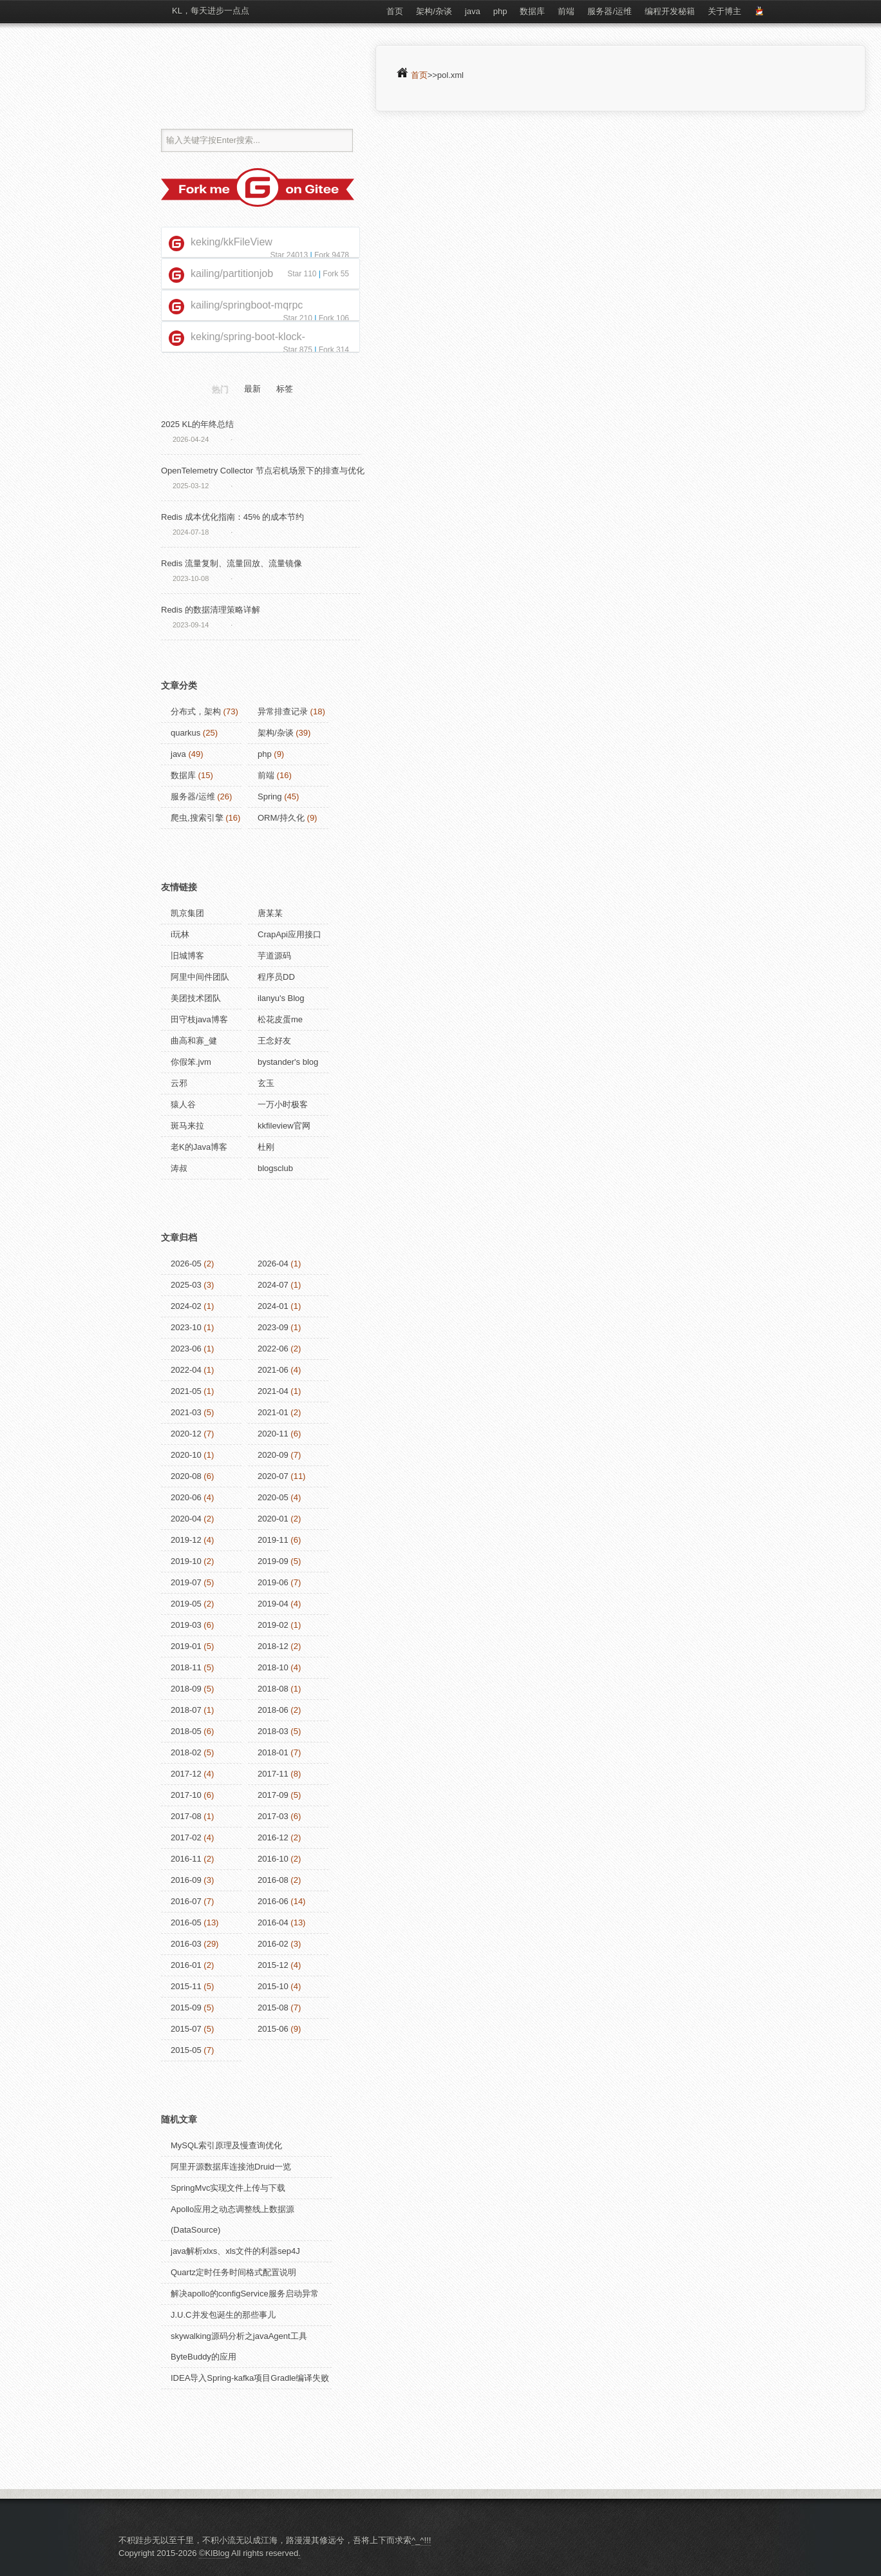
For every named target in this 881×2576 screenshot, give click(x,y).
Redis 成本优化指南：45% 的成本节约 (232, 517)
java (472, 11)
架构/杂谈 (434, 11)
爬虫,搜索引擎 (197, 818)
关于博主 (724, 11)
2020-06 (186, 1497)
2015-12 (273, 1965)
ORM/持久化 (281, 818)
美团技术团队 (196, 998)
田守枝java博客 (199, 1019)
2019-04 (273, 1603)
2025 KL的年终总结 (197, 424)
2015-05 (186, 2050)
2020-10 (186, 1455)
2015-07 (186, 2029)
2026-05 (186, 1263)
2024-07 (273, 1285)
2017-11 (273, 1774)
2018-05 (186, 1731)
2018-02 (186, 1752)
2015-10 (273, 1986)
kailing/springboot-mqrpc (247, 305)
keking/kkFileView (231, 241)
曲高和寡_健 (194, 1040)
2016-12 (273, 1837)
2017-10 (186, 1795)
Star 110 (301, 273)
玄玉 (266, 1083)
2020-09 (273, 1455)
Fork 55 (336, 273)
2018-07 (186, 1710)
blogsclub (275, 1168)
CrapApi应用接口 (289, 934)
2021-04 (273, 1391)
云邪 (179, 1083)
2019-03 (186, 1625)
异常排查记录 (283, 711)
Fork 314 (334, 349)
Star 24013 (289, 255)
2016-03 (186, 1944)
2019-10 (186, 1561)
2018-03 (273, 1731)
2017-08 (186, 1816)
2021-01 (273, 1412)
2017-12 (186, 1774)
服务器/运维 (609, 11)
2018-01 (273, 1752)
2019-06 (273, 1582)
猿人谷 (183, 1104)
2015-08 (273, 2007)
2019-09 (273, 1561)
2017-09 (273, 1795)
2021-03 (186, 1412)
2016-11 (186, 1859)
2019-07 (186, 1582)
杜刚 (266, 1147)
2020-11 (273, 1433)
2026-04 (273, 1263)
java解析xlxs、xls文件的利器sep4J (235, 2251)
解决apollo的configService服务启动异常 (245, 2293)
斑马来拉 (187, 1126)
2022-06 (273, 1348)
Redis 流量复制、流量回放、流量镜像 (231, 563)
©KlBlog (214, 2553)
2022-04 (186, 1370)
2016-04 (273, 1922)
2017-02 (186, 1837)
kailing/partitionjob (232, 273)
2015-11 (186, 1986)
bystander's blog (288, 1062)
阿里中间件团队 (200, 977)
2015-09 (186, 2007)
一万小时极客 (283, 1104)
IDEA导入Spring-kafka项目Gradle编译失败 (250, 2378)
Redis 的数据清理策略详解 (210, 610)
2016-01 (186, 1965)
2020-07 (273, 1476)
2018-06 (273, 1710)
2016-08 (273, 1880)
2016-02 (273, 1944)
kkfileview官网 (284, 1126)
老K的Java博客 (199, 1147)
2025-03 (186, 1285)
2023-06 (186, 1348)
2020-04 (186, 1518)
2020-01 (273, 1518)
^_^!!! (421, 2540)
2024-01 (273, 1306)
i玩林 (180, 934)
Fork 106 (334, 318)
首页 (394, 11)
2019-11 (273, 1540)
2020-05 (273, 1497)
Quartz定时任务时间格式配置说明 (233, 2272)
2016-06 (273, 1901)
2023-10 (186, 1327)
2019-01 (186, 1646)
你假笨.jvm (191, 1062)
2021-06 (273, 1370)
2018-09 (186, 1688)
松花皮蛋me (280, 1019)
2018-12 (273, 1646)
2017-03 (273, 1816)
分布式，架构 (196, 711)
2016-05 (186, 1922)
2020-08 (186, 1476)
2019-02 (273, 1625)
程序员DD (276, 977)
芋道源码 (274, 955)
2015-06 (273, 2029)
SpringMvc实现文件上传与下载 (228, 2188)
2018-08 (273, 1688)
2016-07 (186, 1901)
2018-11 (186, 1667)
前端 (566, 11)
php (500, 11)
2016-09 (186, 1880)
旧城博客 (187, 955)
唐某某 (270, 913)
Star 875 (297, 349)
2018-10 (273, 1667)
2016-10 (273, 1859)
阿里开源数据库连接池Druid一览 (231, 2166)
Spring (270, 796)
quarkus (185, 733)
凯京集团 (187, 913)
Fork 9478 (331, 255)
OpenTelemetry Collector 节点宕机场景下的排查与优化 (263, 470)
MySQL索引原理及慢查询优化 (226, 2145)
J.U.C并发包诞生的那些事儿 (223, 2315)
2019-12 (186, 1540)
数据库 (532, 11)
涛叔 (179, 1168)
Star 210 (297, 318)
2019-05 (186, 1603)
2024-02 (186, 1306)
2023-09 (273, 1327)
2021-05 (186, 1391)
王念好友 (274, 1040)
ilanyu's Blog (281, 998)
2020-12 (186, 1433)
